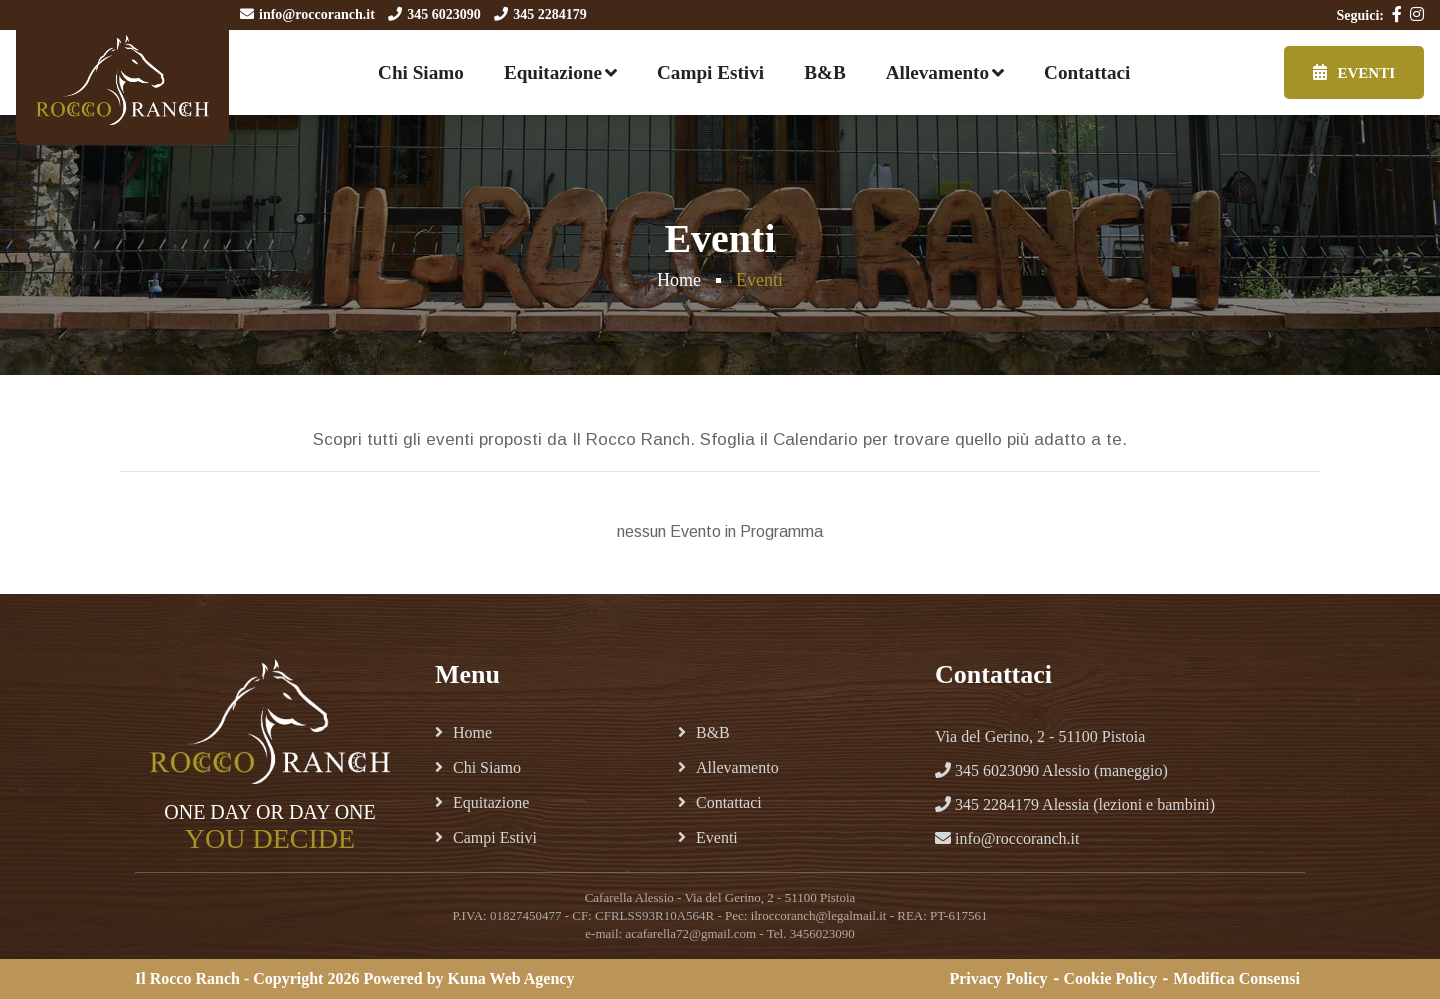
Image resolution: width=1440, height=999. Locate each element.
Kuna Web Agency (511, 978)
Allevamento (937, 72)
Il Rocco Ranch (187, 978)
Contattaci (1087, 72)
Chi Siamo (421, 72)
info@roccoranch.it (317, 14)
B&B (825, 72)
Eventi (1354, 72)
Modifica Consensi (1236, 978)
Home (679, 280)
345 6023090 (444, 14)
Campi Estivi (710, 72)
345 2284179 (550, 14)
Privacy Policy (998, 978)
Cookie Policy (1111, 978)
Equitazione (553, 72)
